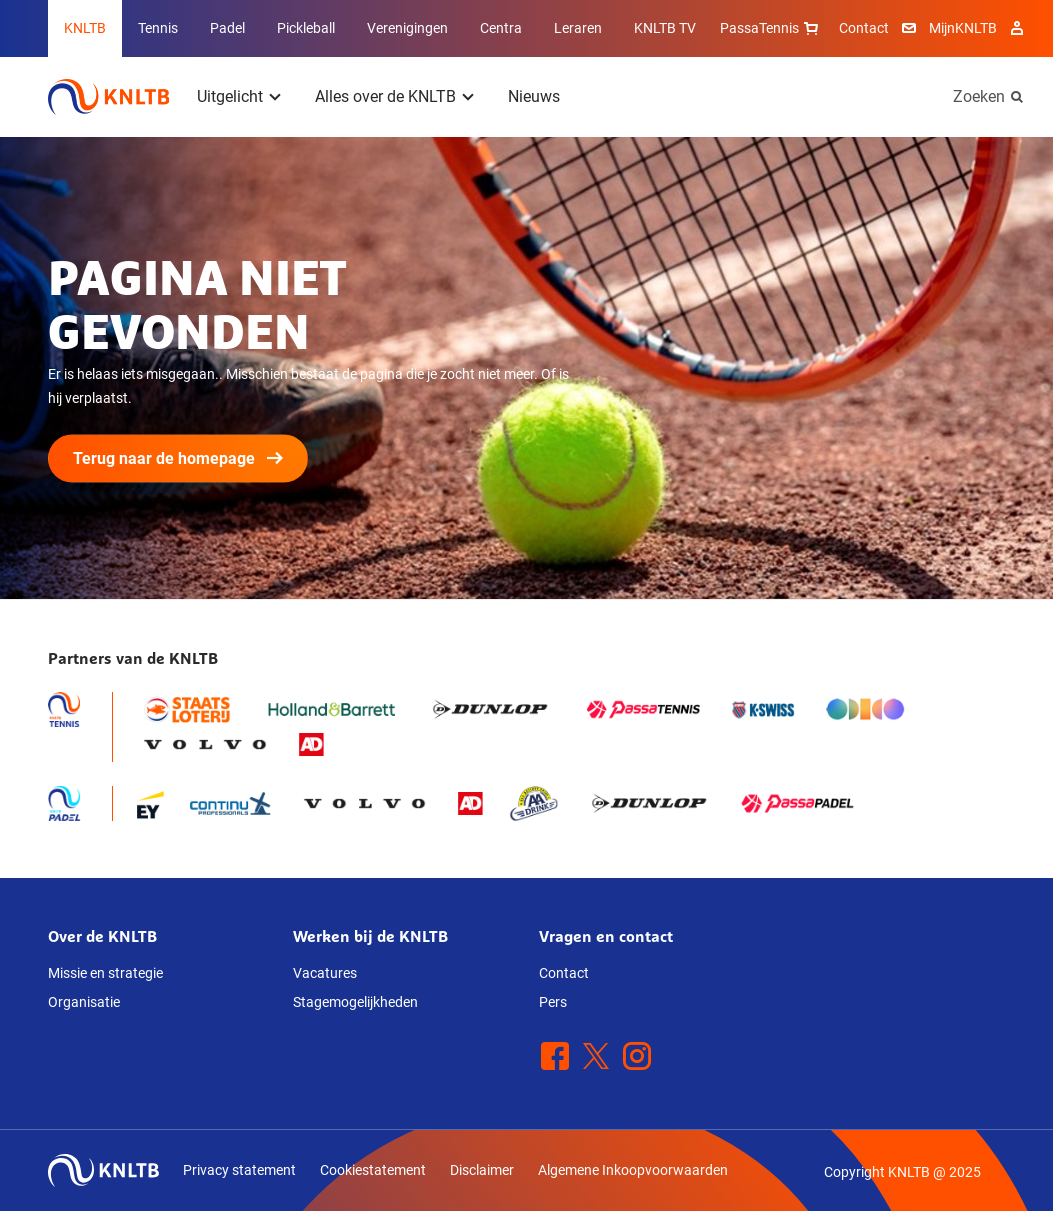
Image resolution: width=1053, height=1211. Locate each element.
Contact (864, 28)
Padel (227, 28)
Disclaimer (482, 1170)
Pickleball (306, 28)
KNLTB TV (665, 28)
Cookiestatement (373, 1170)
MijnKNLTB (963, 28)
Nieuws (534, 96)
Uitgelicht (230, 96)
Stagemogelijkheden (355, 1002)
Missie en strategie (105, 973)
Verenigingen (407, 28)
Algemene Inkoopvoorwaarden (633, 1170)
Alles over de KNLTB (385, 96)
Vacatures (325, 973)
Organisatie (84, 1002)
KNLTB (85, 28)
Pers (553, 1002)
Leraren (578, 28)
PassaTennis (771, 28)
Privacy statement (239, 1170)
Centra (501, 28)
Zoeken (979, 96)
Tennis (158, 28)
